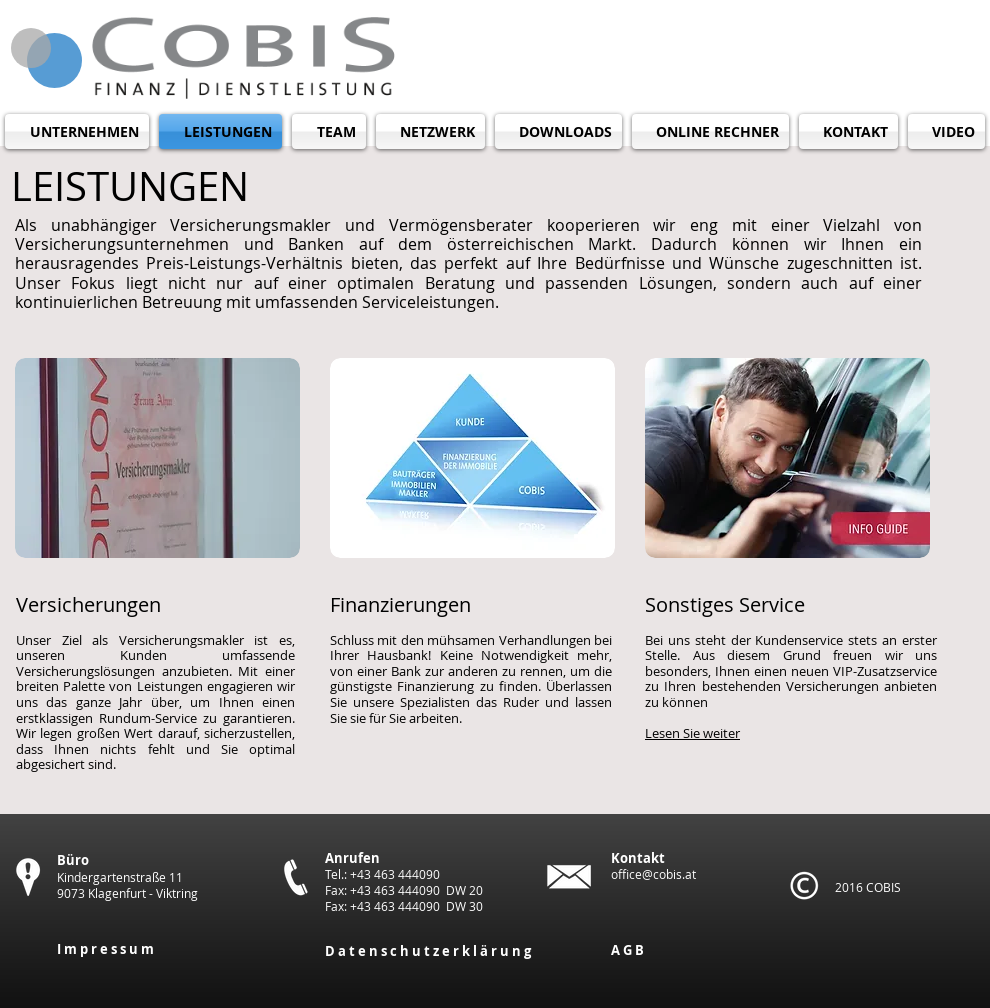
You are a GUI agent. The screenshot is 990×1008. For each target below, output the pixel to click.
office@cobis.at (653, 874)
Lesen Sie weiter (692, 733)
